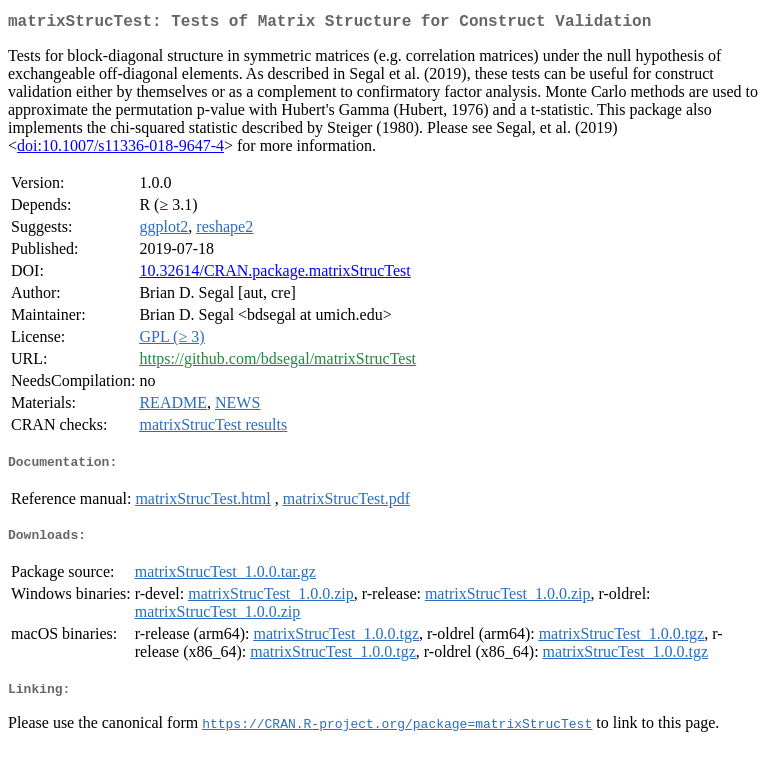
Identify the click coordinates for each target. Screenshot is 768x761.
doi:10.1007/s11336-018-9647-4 (120, 149)
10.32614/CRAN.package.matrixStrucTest (274, 274)
